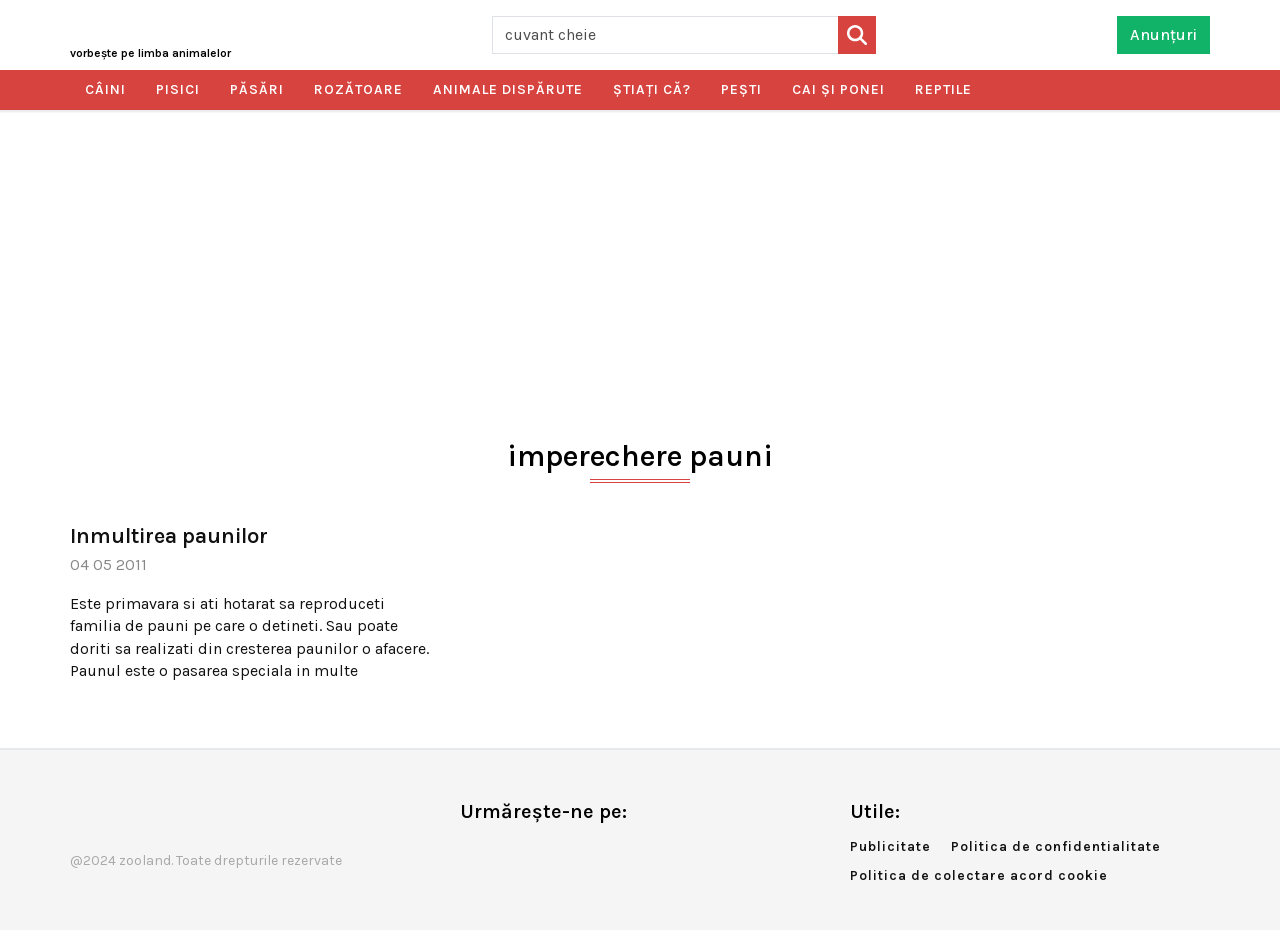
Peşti (741, 89)
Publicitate (890, 846)
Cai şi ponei (838, 89)
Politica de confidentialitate (1056, 846)
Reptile (943, 89)
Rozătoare (358, 89)
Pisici (178, 89)
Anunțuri (1163, 34)
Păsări (257, 89)
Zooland (150, 53)
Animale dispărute (508, 89)
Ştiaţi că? (652, 89)
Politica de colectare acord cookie (979, 875)
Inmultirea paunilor (169, 536)
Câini (105, 89)
